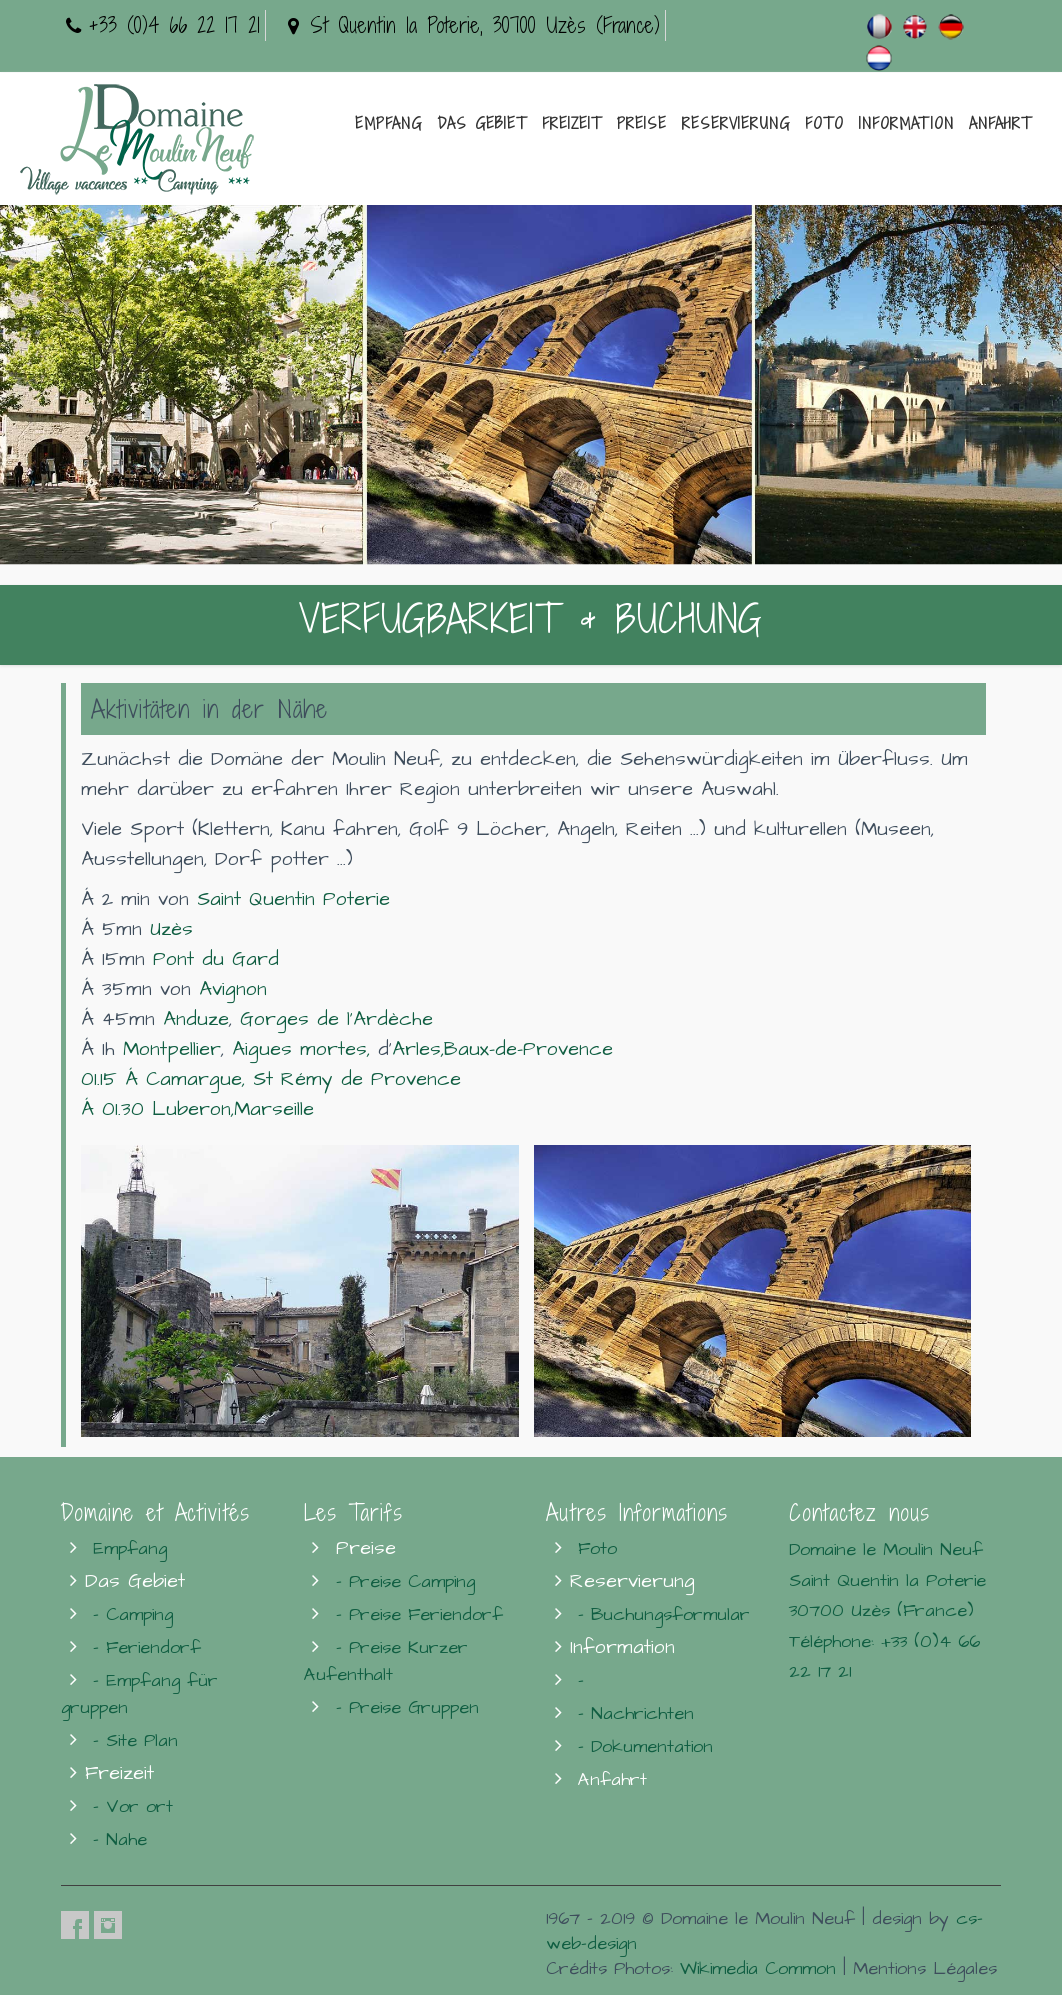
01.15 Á (113, 1079)
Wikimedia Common (758, 1968)
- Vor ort (133, 1806)
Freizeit (572, 123)
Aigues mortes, (301, 1049)
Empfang (388, 123)
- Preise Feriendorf (419, 1614)
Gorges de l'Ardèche (336, 1019)
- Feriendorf (147, 1647)
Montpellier (172, 1049)
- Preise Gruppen (407, 1707)
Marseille (274, 1109)
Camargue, (195, 1079)
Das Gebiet (482, 123)
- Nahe (120, 1839)
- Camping (133, 1614)
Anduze (196, 1019)
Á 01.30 (116, 1109)
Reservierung (736, 123)
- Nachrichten (636, 1713)
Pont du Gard (216, 959)
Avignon (233, 989)
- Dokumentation (645, 1746)
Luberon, (193, 1109)
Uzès (171, 929)
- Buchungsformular (664, 1614)
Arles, (418, 1049)
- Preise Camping (405, 1581)
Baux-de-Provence (528, 1049)
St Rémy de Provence (357, 1079)
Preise (642, 123)
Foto (824, 123)
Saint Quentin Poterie (293, 899)
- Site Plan (135, 1740)
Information (906, 123)
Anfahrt (1000, 123)
